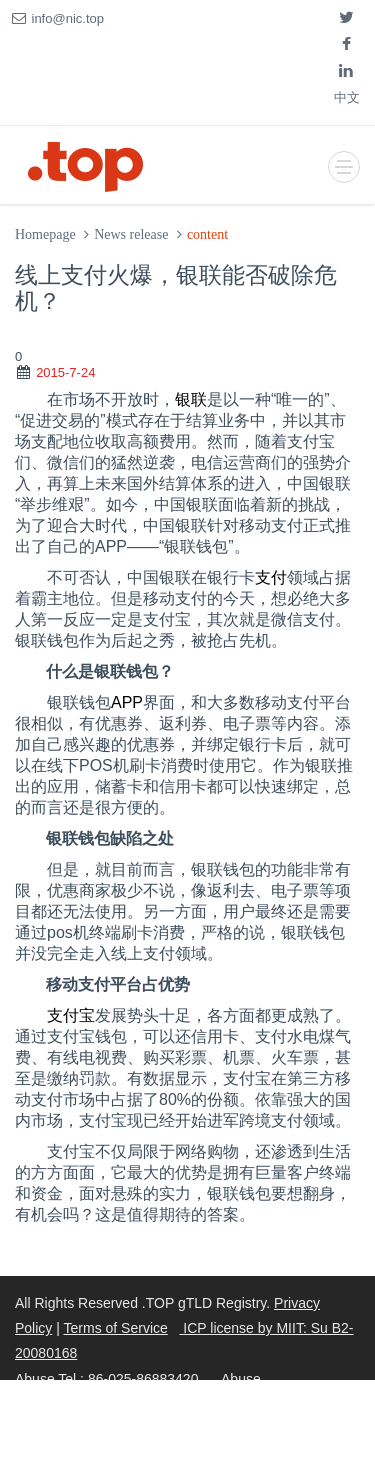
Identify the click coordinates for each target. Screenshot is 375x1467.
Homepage (45, 234)
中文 (347, 97)
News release (131, 234)
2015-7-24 (65, 372)
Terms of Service (116, 1328)
